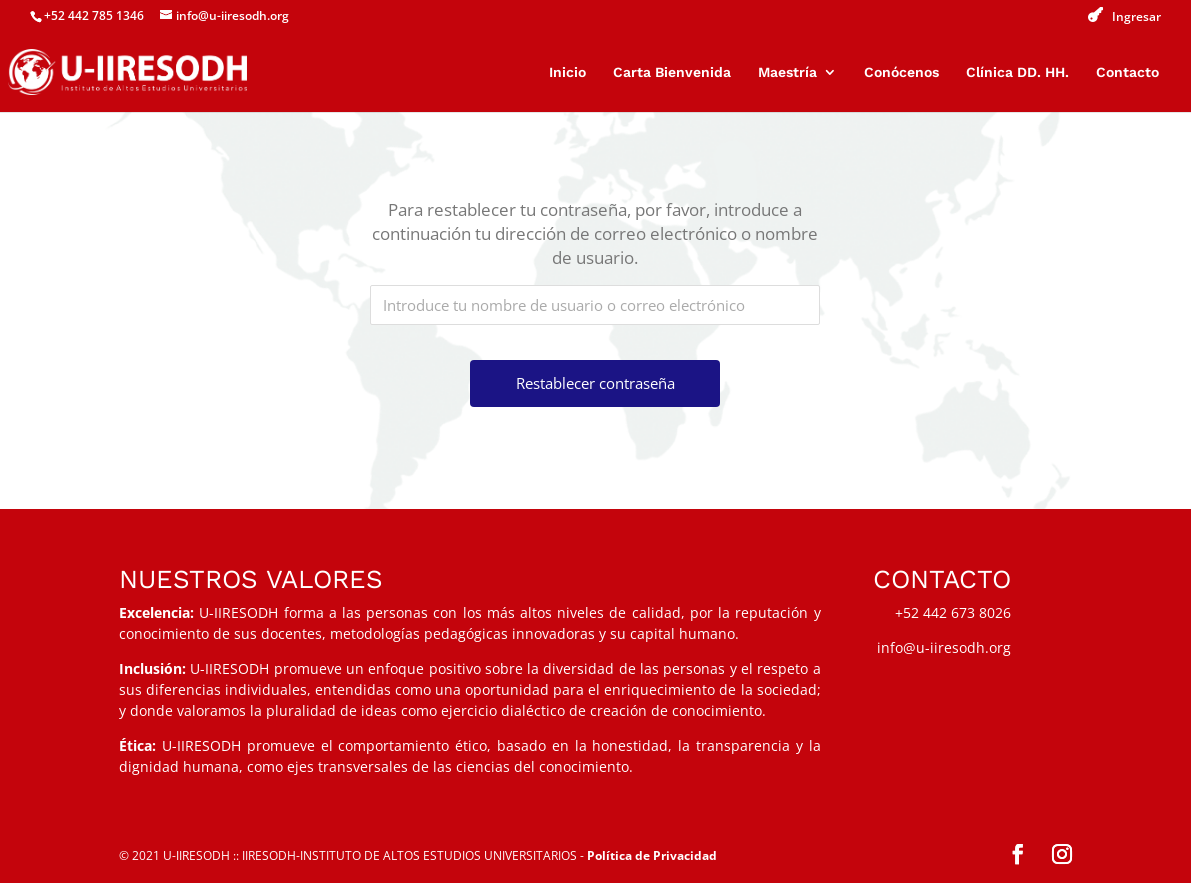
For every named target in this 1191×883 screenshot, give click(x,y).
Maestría (787, 72)
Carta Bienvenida (672, 72)
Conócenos (901, 72)
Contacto (1127, 72)
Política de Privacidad (652, 855)
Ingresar (1136, 17)
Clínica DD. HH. (1017, 72)
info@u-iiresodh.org (944, 647)
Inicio (567, 72)
